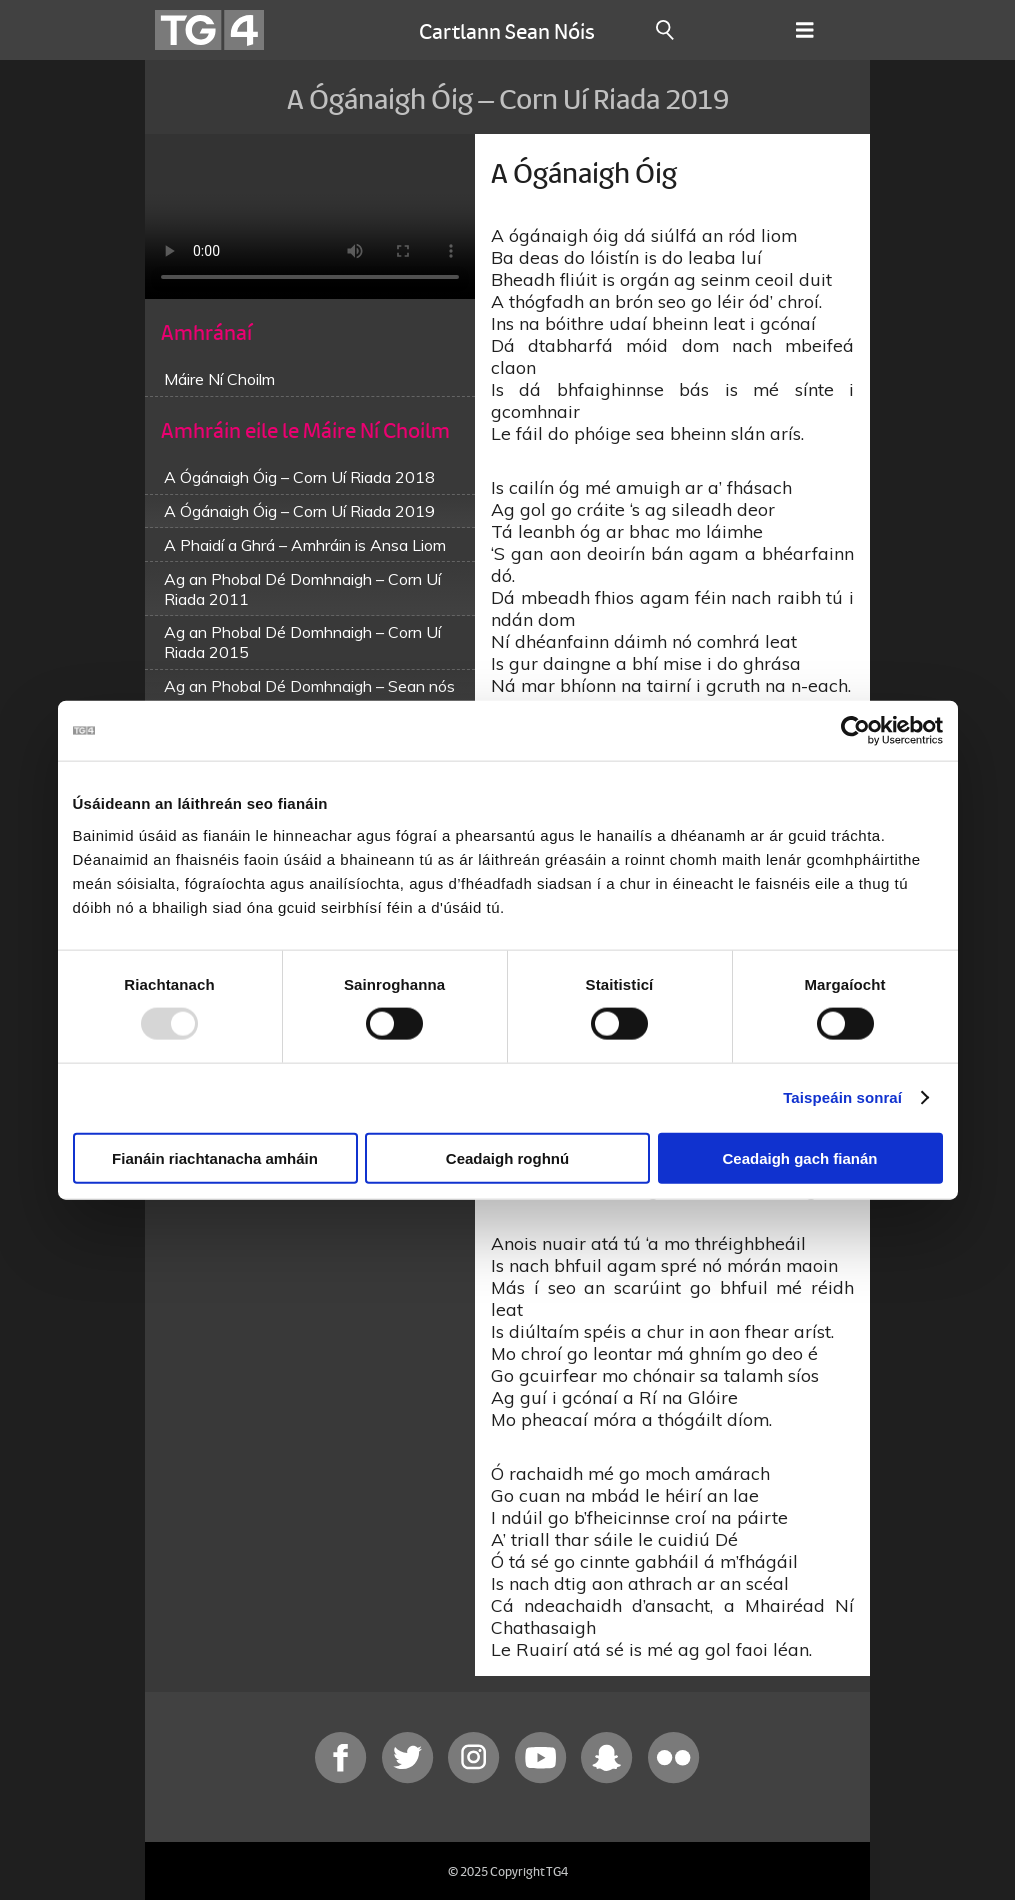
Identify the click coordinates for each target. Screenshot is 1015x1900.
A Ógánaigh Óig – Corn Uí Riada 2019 (299, 511)
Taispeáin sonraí (842, 1097)
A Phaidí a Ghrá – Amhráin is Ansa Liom (305, 545)
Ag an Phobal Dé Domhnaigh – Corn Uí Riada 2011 (302, 589)
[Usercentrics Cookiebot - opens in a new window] (855, 731)
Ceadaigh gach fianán (799, 1157)
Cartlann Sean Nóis (507, 30)
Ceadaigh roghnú (507, 1157)
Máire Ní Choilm (219, 379)
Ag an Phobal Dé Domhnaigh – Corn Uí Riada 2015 (302, 642)
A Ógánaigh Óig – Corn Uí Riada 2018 (299, 477)
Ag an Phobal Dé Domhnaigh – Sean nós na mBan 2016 (309, 696)
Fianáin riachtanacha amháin (215, 1157)
